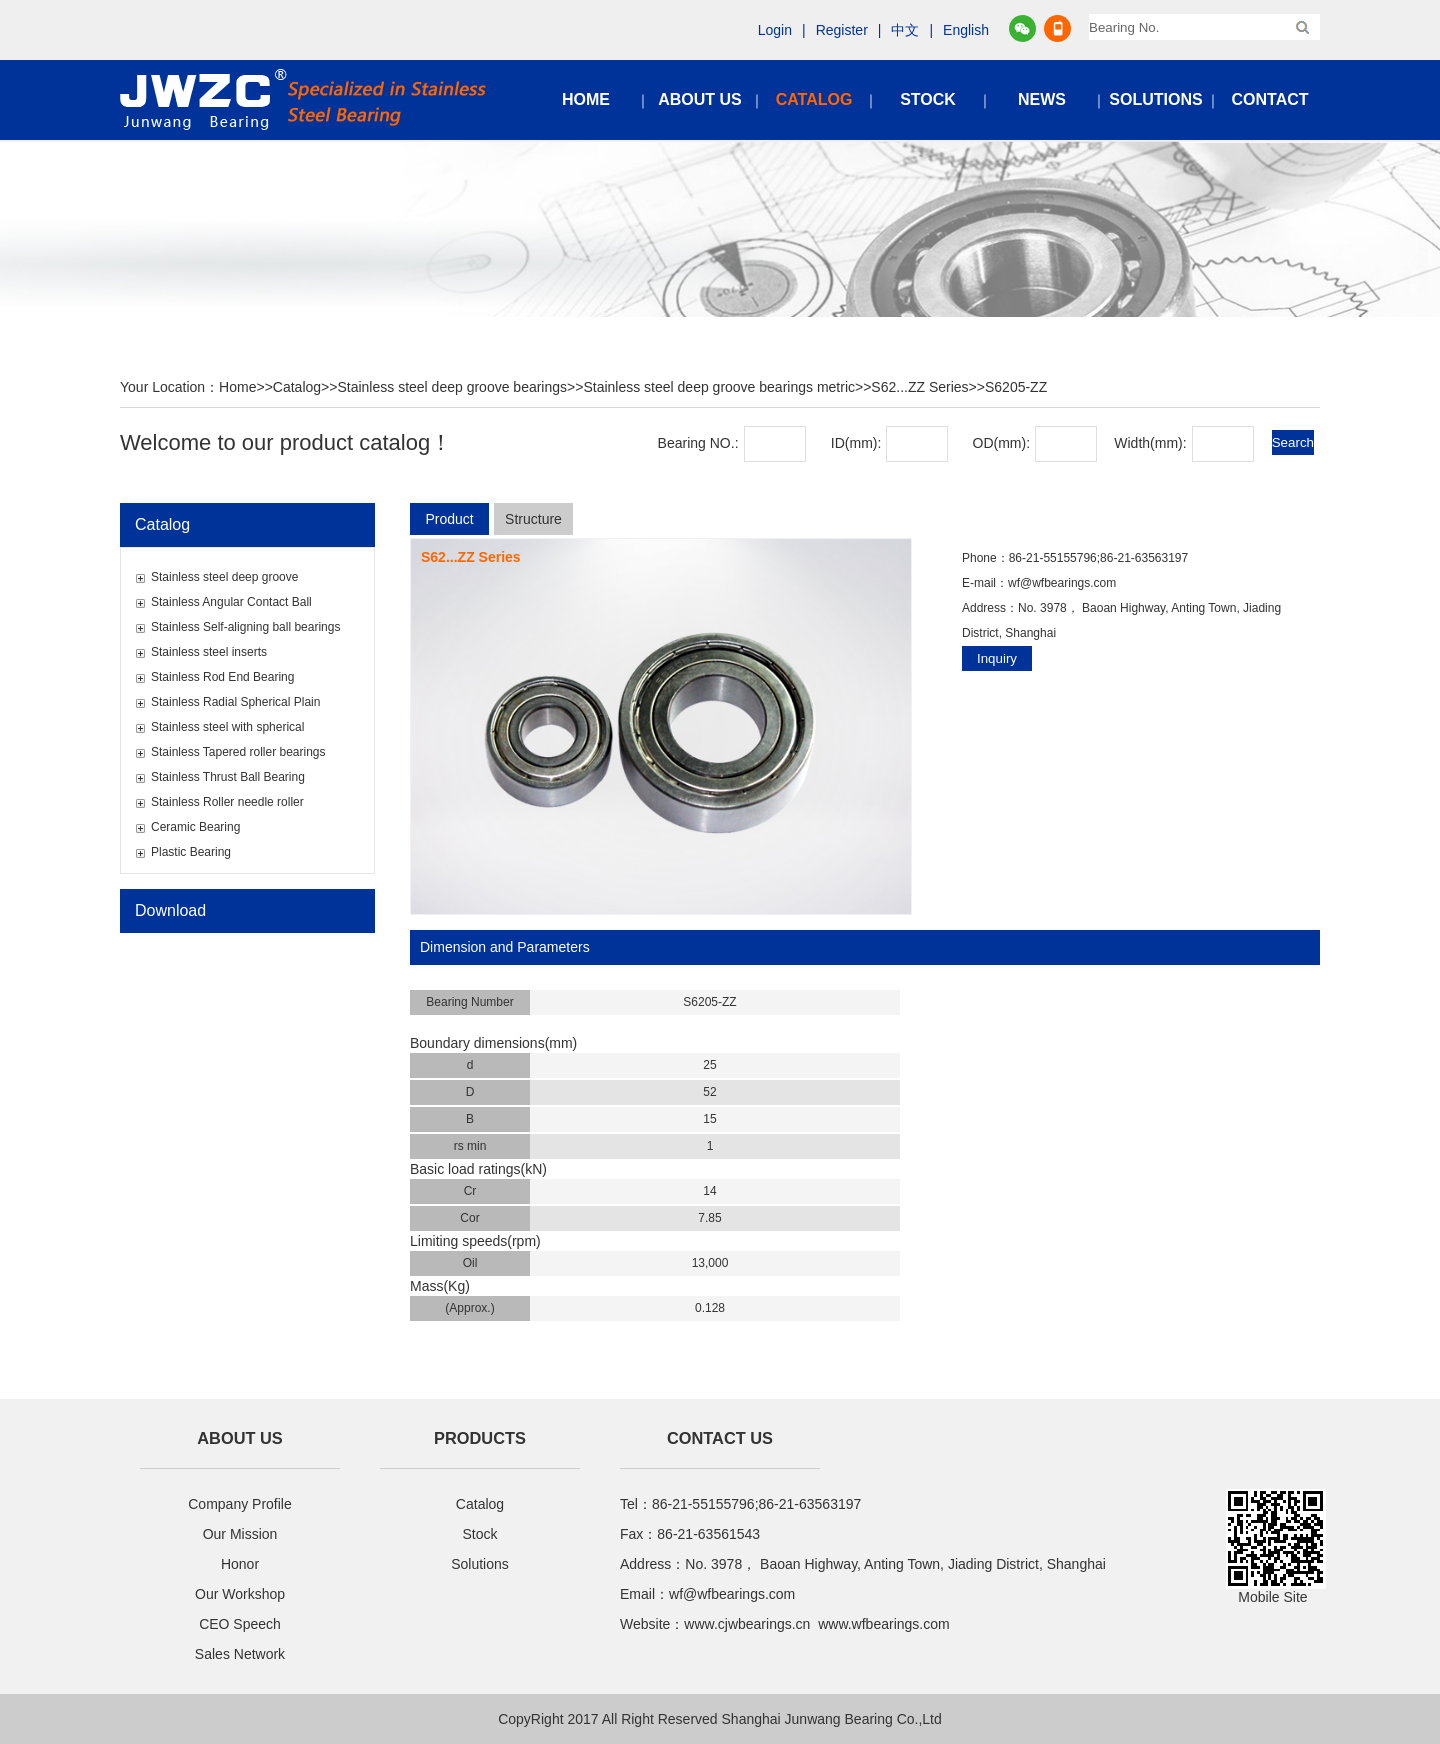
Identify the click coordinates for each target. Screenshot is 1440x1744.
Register (842, 30)
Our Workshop (240, 1594)
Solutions (480, 1564)
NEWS (1042, 99)
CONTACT (1269, 99)
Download (170, 910)
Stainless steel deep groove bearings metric (719, 387)
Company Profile (240, 1504)
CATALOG (814, 99)
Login (775, 30)
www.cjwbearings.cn (747, 1624)
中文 (905, 30)
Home (237, 387)
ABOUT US (700, 99)
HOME (586, 99)
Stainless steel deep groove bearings (452, 387)
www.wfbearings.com (884, 1624)
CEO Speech (240, 1624)
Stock (479, 1534)
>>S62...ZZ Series (912, 387)
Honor (240, 1564)
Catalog (297, 387)
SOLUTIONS (1155, 99)
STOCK (928, 99)
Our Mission (240, 1534)
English (966, 30)
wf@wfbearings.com (1062, 583)
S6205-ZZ (1016, 387)
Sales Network (240, 1654)
